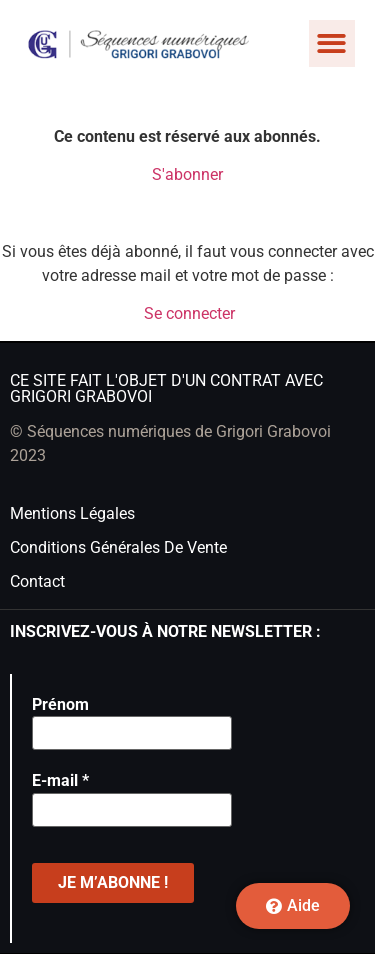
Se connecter (189, 313)
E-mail (60, 780)
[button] (332, 43)
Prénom (60, 704)
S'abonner (187, 174)
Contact (37, 581)
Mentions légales (72, 513)
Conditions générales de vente (118, 547)
